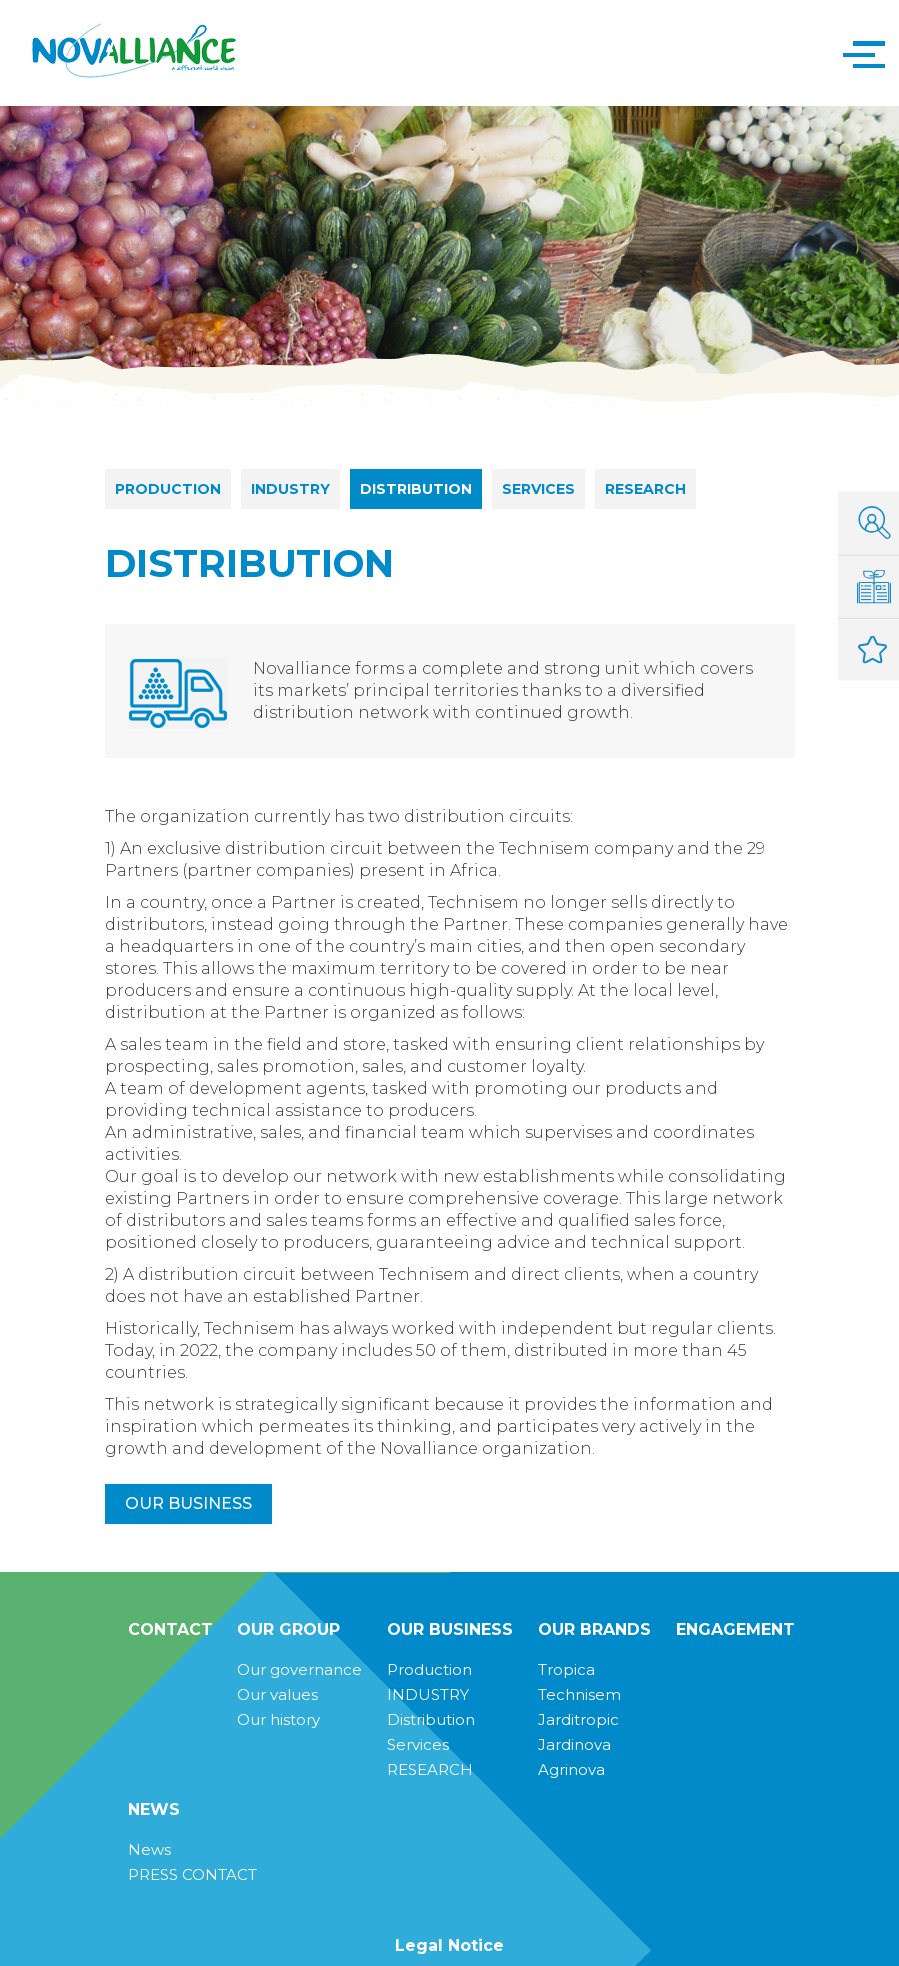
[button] (859, 53)
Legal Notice (449, 1945)
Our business (188, 1503)
